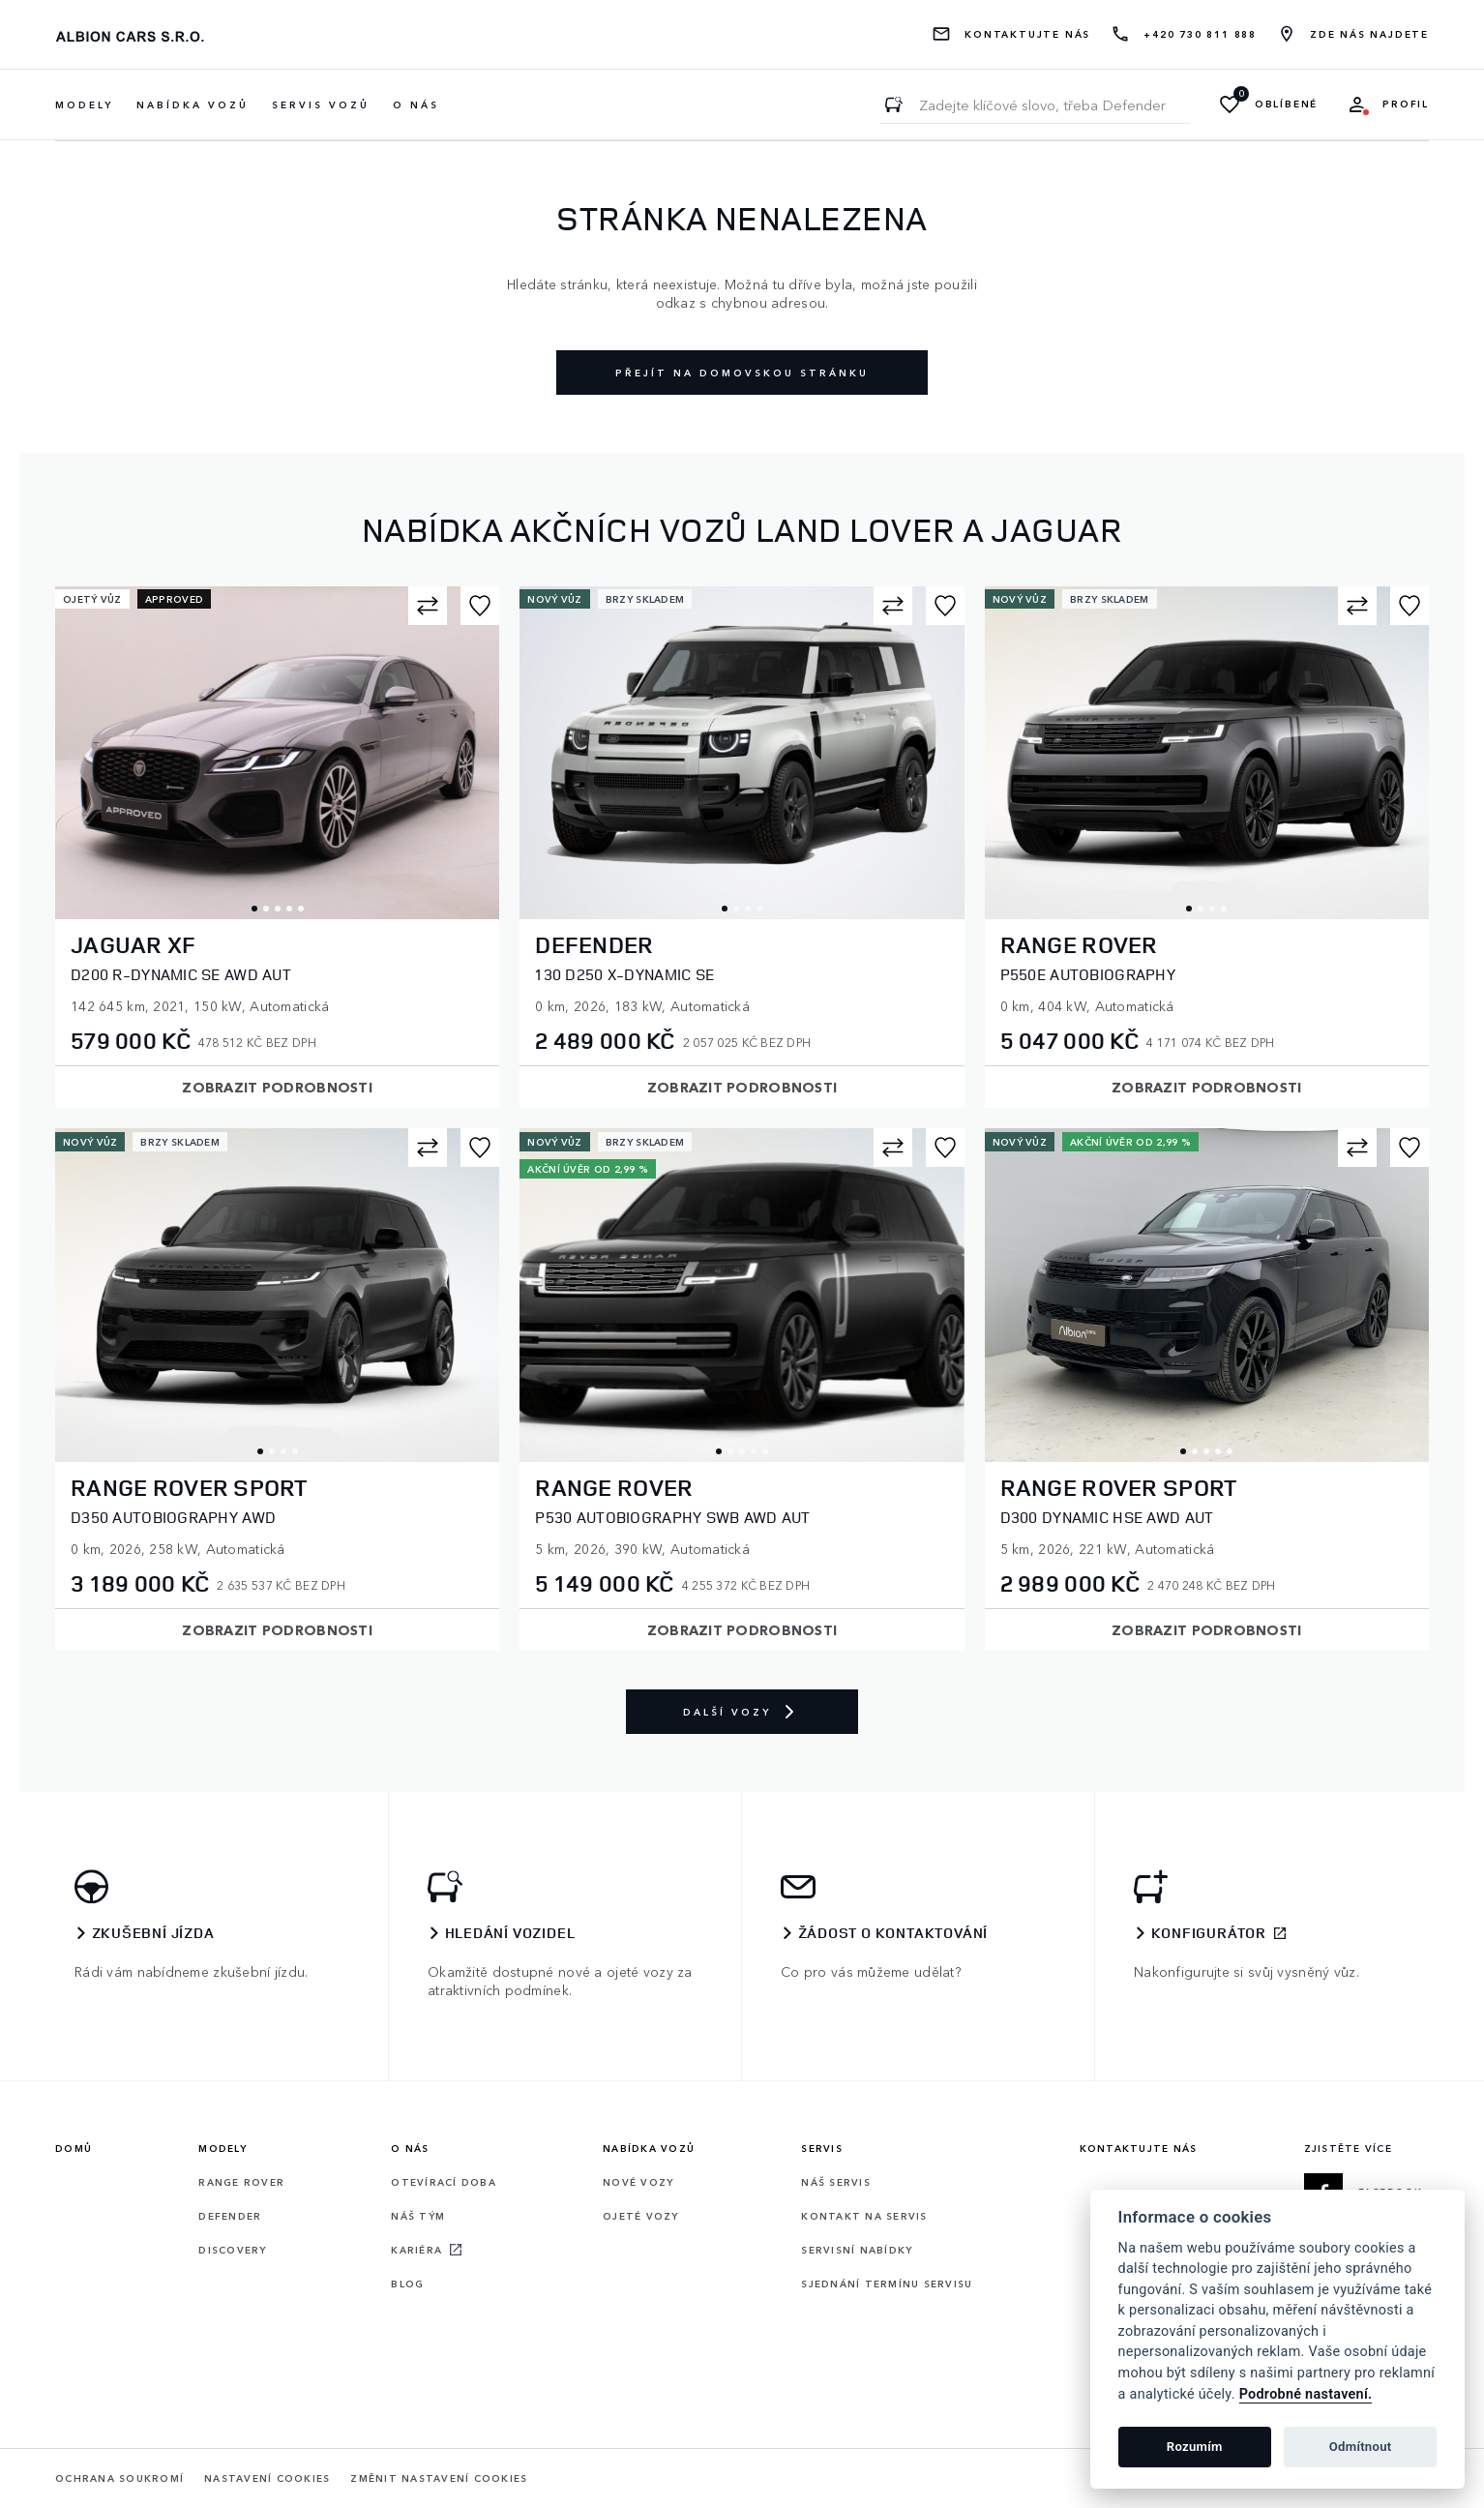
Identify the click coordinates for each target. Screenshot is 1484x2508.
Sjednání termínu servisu (886, 2283)
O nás (416, 104)
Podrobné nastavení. (1306, 2394)
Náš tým (418, 2216)
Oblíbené (1286, 104)
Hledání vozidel (510, 1933)
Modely (222, 2148)
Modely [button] (84, 104)
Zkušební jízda (153, 1933)
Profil (1405, 104)
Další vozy (742, 1711)
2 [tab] (266, 908)
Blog (407, 2283)
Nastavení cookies (267, 2478)
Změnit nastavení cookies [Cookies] (438, 2478)
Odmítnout (1360, 2446)
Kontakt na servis (864, 2216)
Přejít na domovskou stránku (742, 372)
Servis (822, 2148)
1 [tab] (254, 908)
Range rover (241, 2182)
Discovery (232, 2249)
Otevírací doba (443, 2182)
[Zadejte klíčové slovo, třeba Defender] (893, 104)
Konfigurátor (1209, 1933)
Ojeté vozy (641, 2216)
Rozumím (1195, 2446)
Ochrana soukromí (119, 2478)
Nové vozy (638, 2182)
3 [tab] (278, 908)
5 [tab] (301, 908)
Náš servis (836, 2182)
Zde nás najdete (1369, 34)
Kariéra (416, 2249)
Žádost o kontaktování (893, 1933)
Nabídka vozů (649, 2148)
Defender (229, 2216)
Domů (73, 2148)
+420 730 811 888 (1200, 34)
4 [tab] (289, 908)
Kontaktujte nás (1027, 34)
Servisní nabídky (856, 2249)
